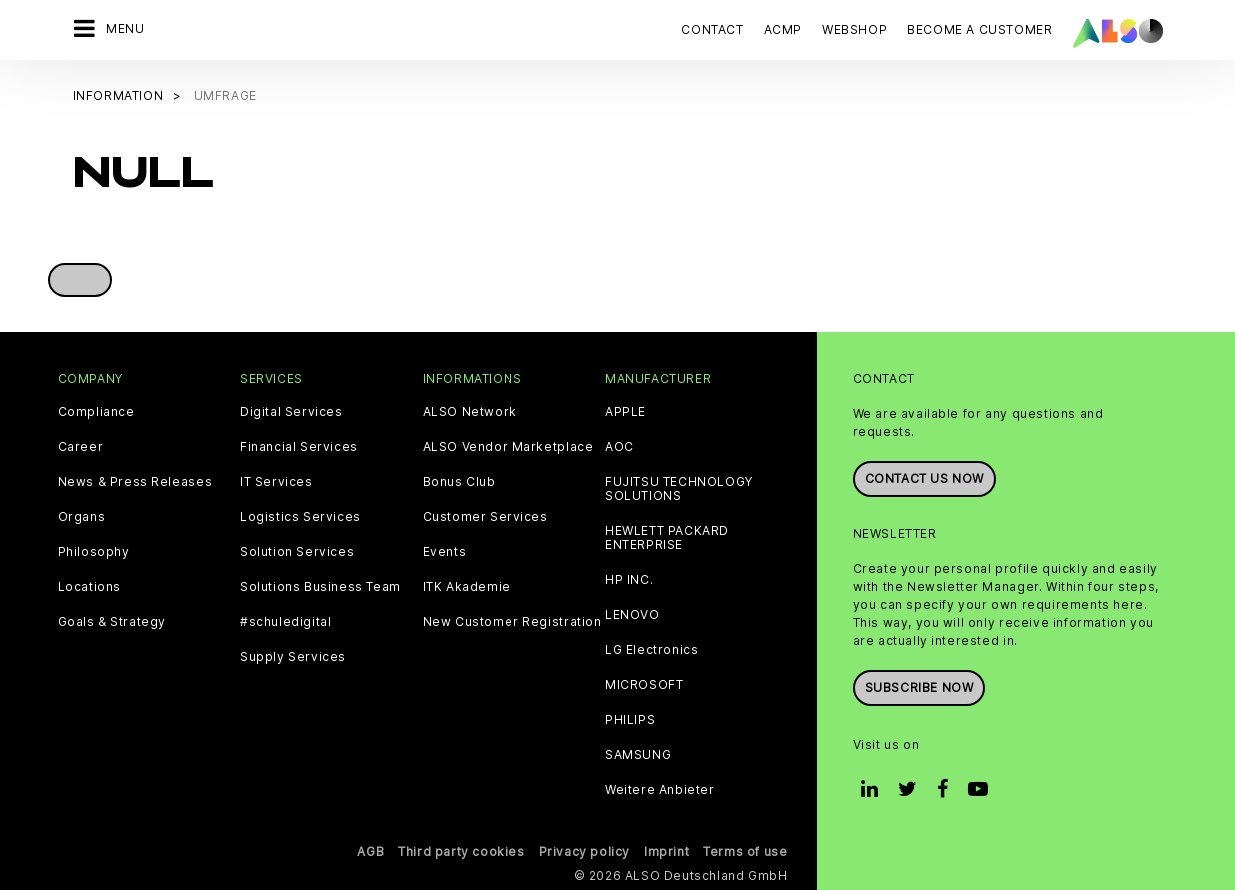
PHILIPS (630, 720)
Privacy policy (584, 851)
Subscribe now (919, 687)
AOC (619, 447)
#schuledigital (285, 622)
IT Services (276, 482)
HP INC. (629, 580)
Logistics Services (300, 517)
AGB (370, 851)
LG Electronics (651, 650)
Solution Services (297, 552)
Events (445, 552)
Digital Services (291, 412)
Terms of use (745, 851)
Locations (89, 587)
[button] (80, 280)
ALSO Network (470, 412)
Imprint (666, 851)
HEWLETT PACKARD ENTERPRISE (667, 538)
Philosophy (94, 552)
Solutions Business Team (320, 587)
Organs (82, 517)
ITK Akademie (467, 587)
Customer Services (485, 517)
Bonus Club (459, 482)
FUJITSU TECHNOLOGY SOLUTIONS (679, 489)
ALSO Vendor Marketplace (508, 447)
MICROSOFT (644, 685)
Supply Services (293, 657)
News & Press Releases (135, 482)
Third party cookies (461, 851)
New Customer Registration (512, 622)
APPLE (625, 412)
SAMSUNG (638, 755)
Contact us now (924, 478)
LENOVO (632, 615)
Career (81, 447)
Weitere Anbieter (660, 790)
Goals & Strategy (112, 622)
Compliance (96, 412)
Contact (712, 29)
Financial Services (299, 447)
